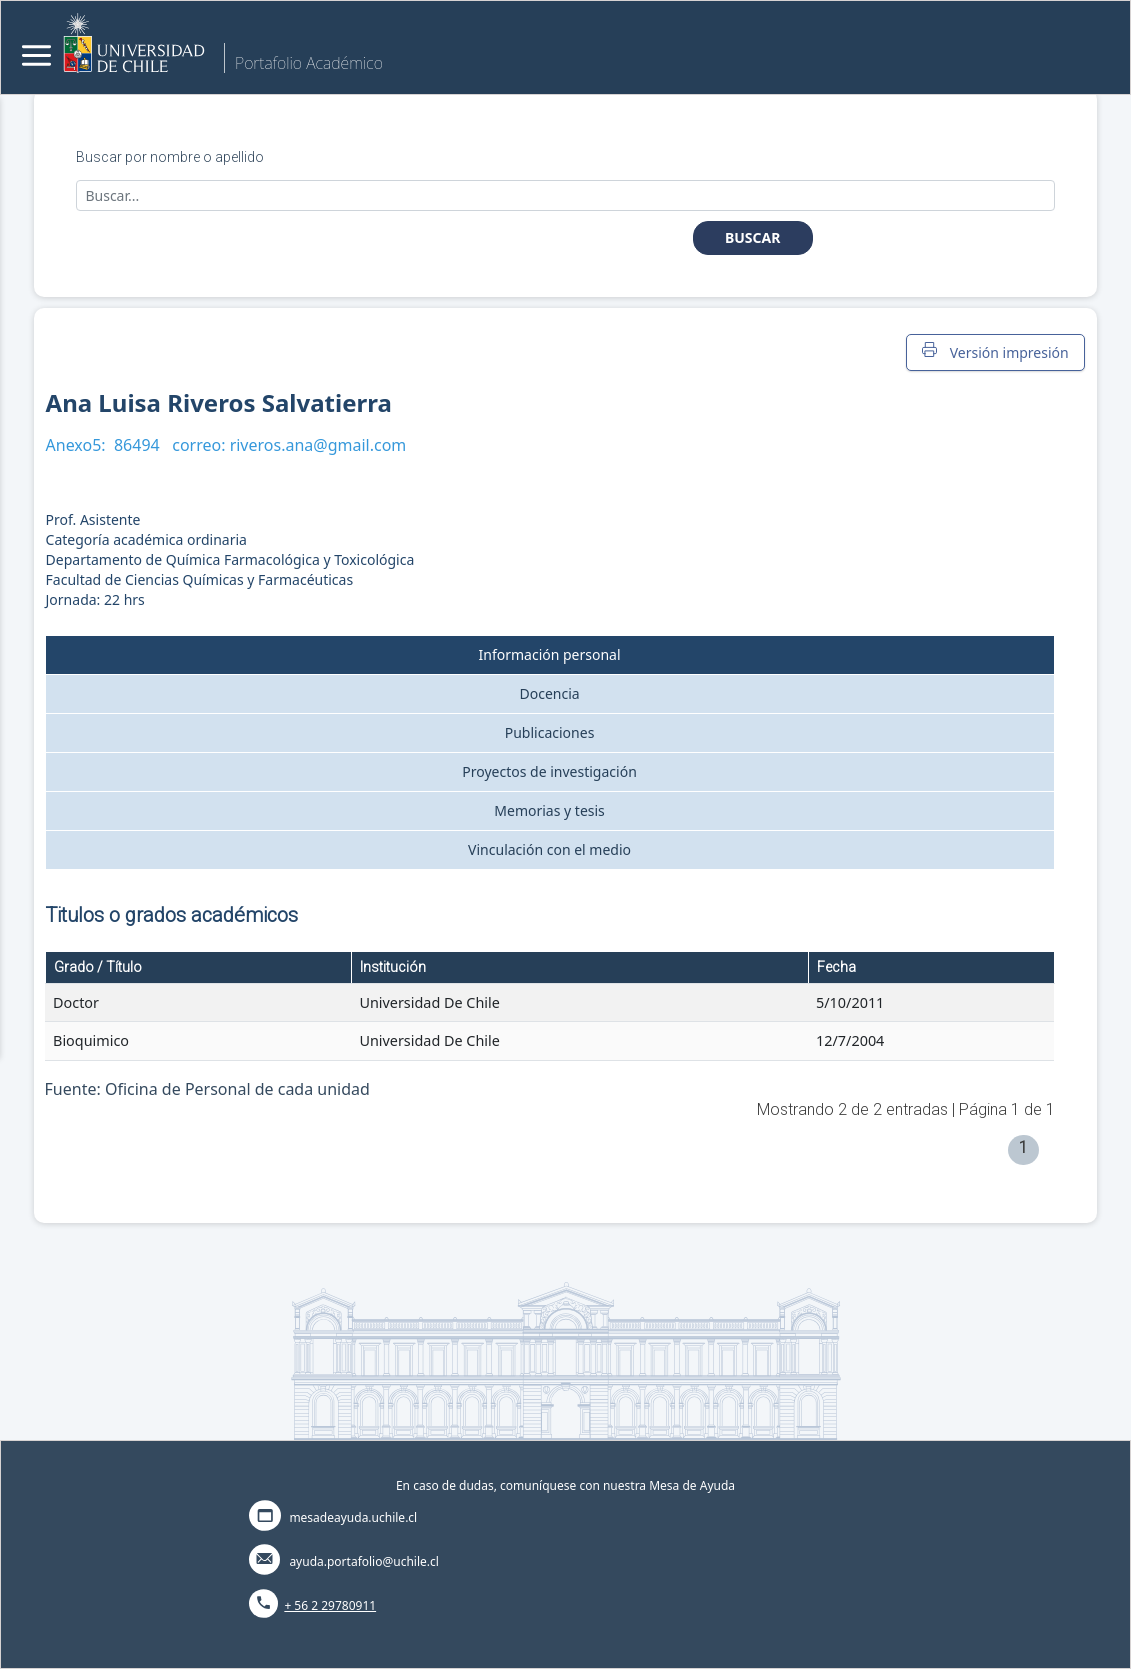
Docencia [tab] (549, 693)
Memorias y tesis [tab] (549, 810)
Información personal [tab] (550, 654)
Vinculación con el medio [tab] (549, 849)
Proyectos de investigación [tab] (549, 771)
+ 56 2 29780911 (330, 1605)
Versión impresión (995, 352)
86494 (137, 445)
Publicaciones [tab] (550, 732)
